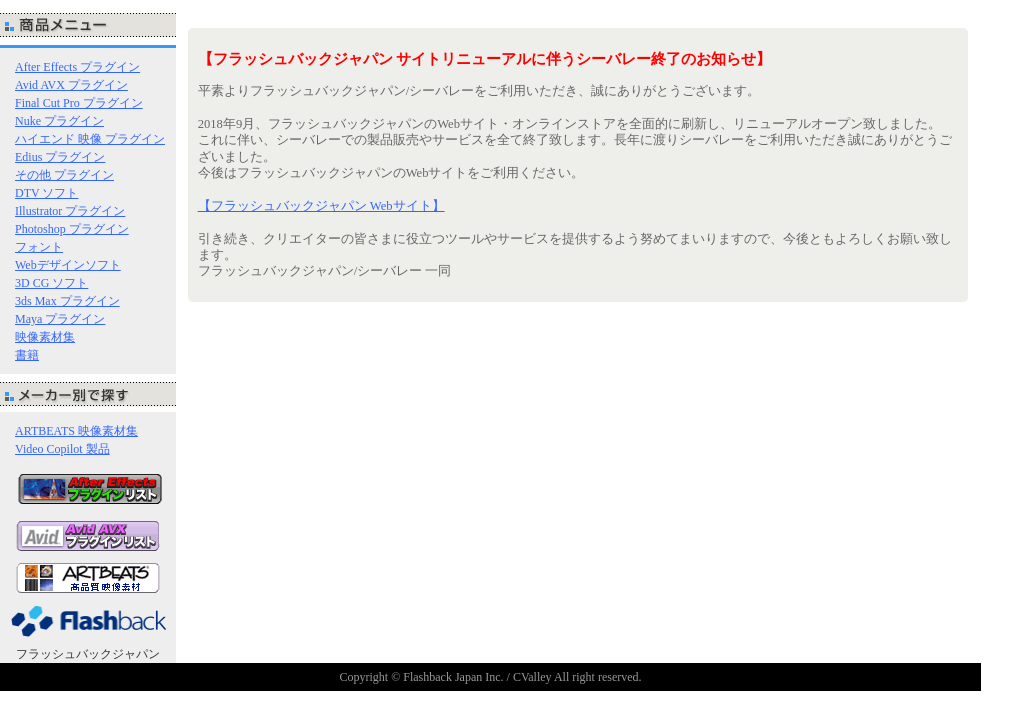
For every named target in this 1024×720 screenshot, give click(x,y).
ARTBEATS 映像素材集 (76, 431)
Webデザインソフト (68, 265)
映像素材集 (45, 337)
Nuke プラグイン (59, 121)
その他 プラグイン (64, 175)
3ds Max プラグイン (67, 301)
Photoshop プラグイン (72, 229)
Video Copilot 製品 (62, 449)
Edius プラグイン (60, 157)
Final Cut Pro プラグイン (79, 103)
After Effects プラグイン (77, 67)
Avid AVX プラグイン (71, 85)
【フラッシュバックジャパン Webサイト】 (321, 206)
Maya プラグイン (60, 319)
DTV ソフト (46, 193)
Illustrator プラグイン (70, 211)
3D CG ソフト (51, 283)
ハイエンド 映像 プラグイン (90, 139)
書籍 (27, 355)
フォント (39, 247)
